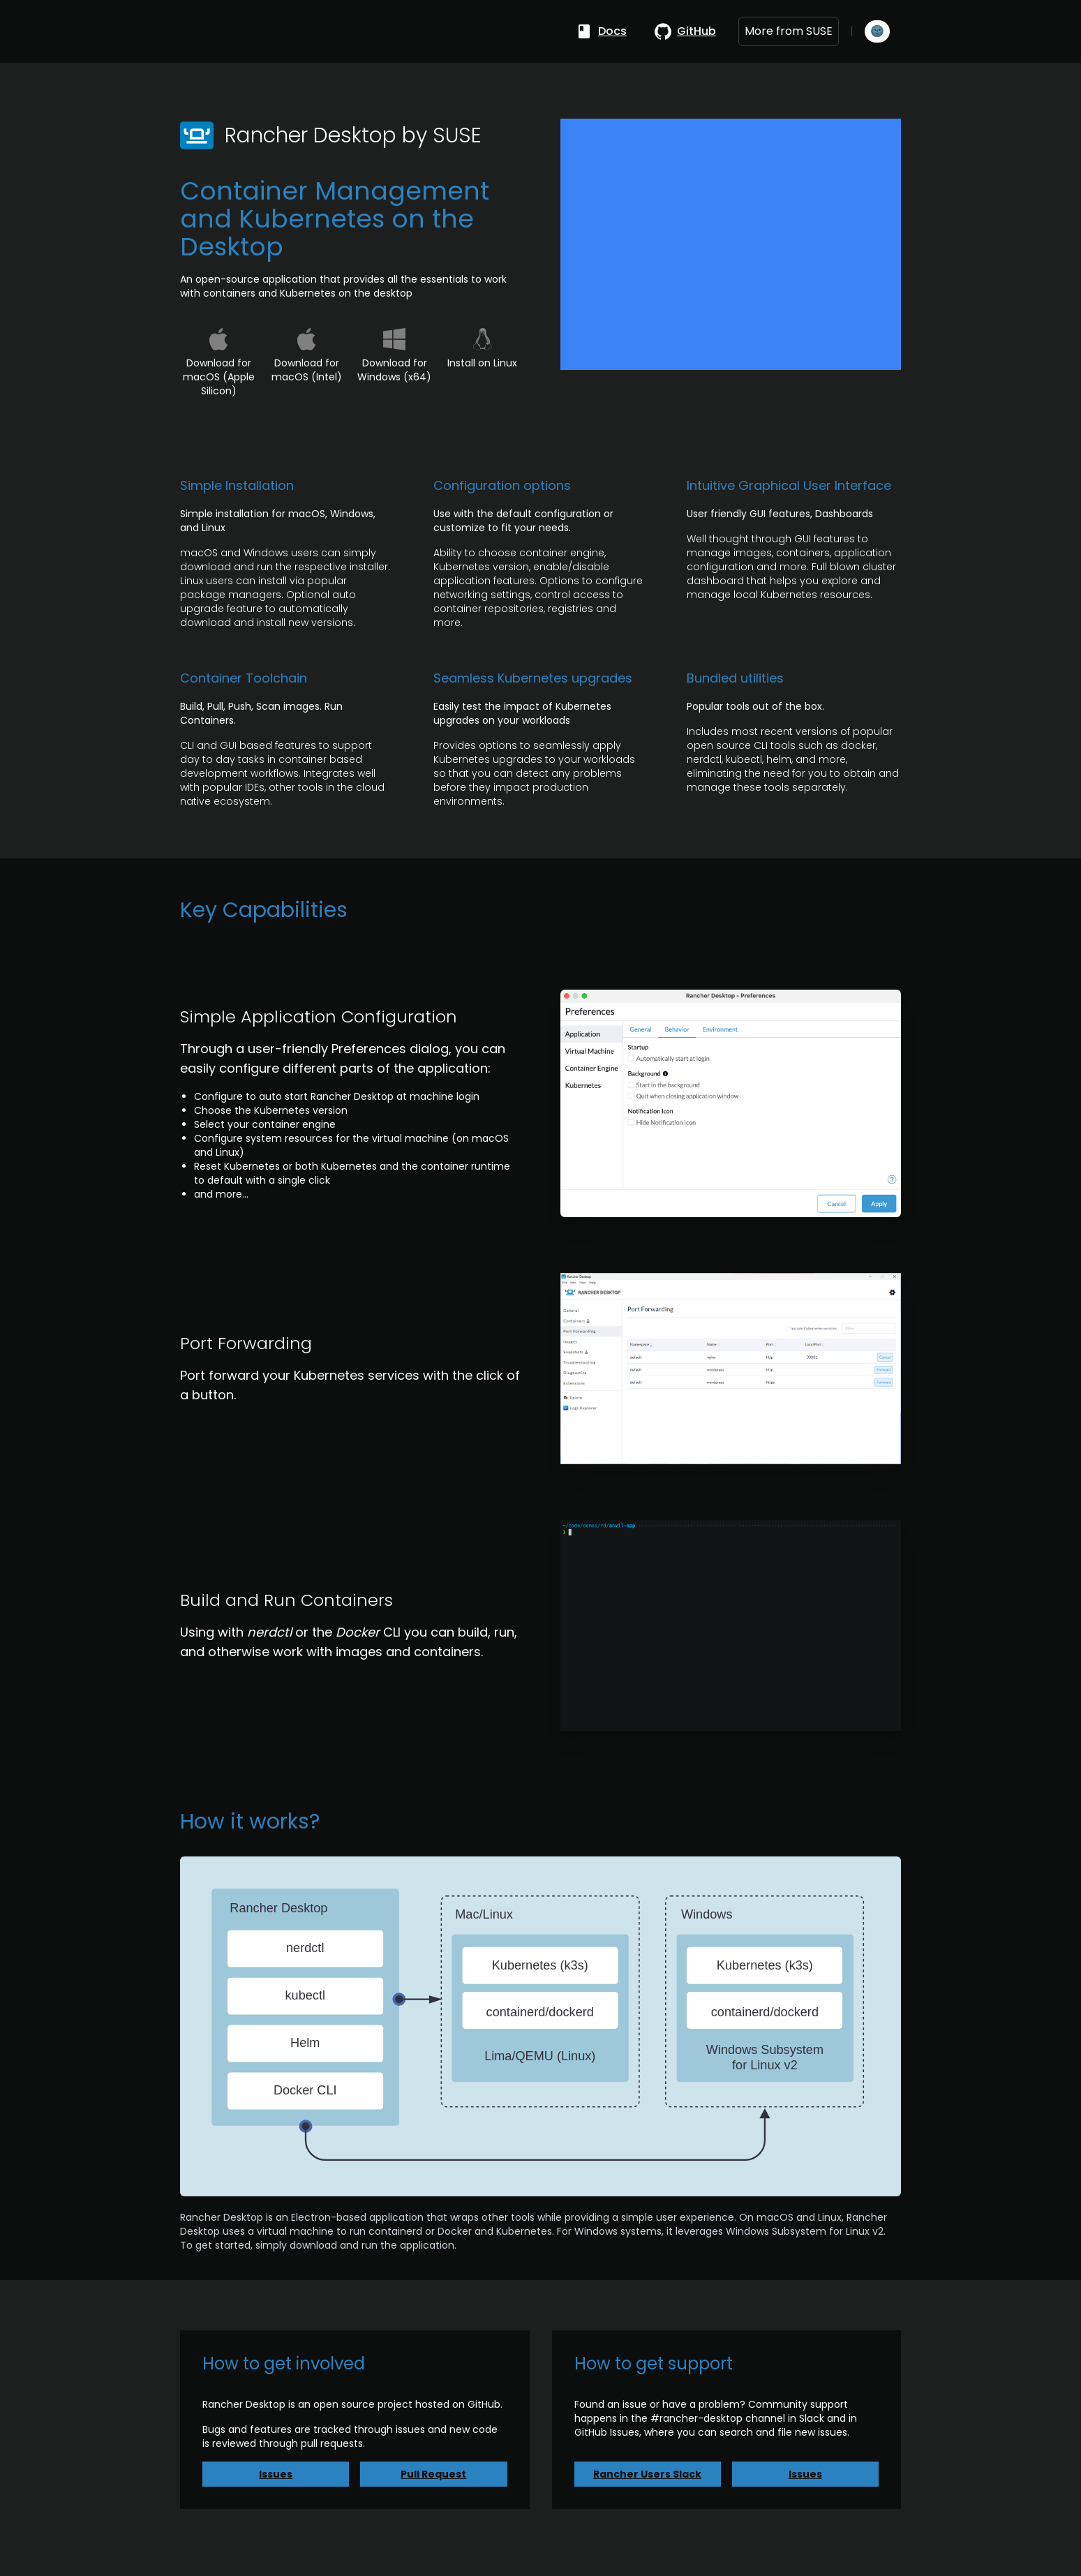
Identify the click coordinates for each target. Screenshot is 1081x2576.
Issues (275, 2474)
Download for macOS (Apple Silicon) (219, 377)
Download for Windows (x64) (394, 370)
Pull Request (433, 2474)
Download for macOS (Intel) (306, 370)
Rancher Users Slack (647, 2474)
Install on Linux (482, 363)
